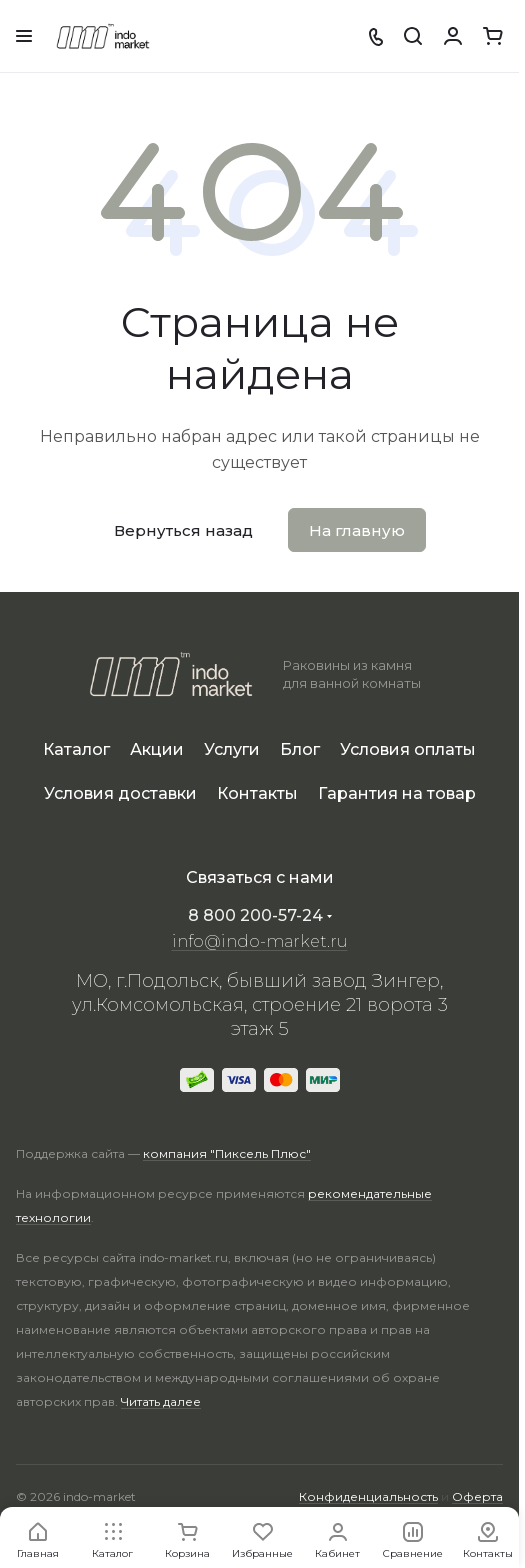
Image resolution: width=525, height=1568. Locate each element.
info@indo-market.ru (260, 941)
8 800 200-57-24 (255, 915)
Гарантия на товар (397, 793)
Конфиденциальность (368, 1496)
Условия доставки (120, 793)
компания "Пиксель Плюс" (227, 1153)
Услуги (232, 749)
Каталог (76, 749)
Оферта (477, 1496)
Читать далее (161, 1401)
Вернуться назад (183, 530)
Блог (300, 749)
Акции (157, 749)
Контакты (257, 793)
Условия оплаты (408, 749)
